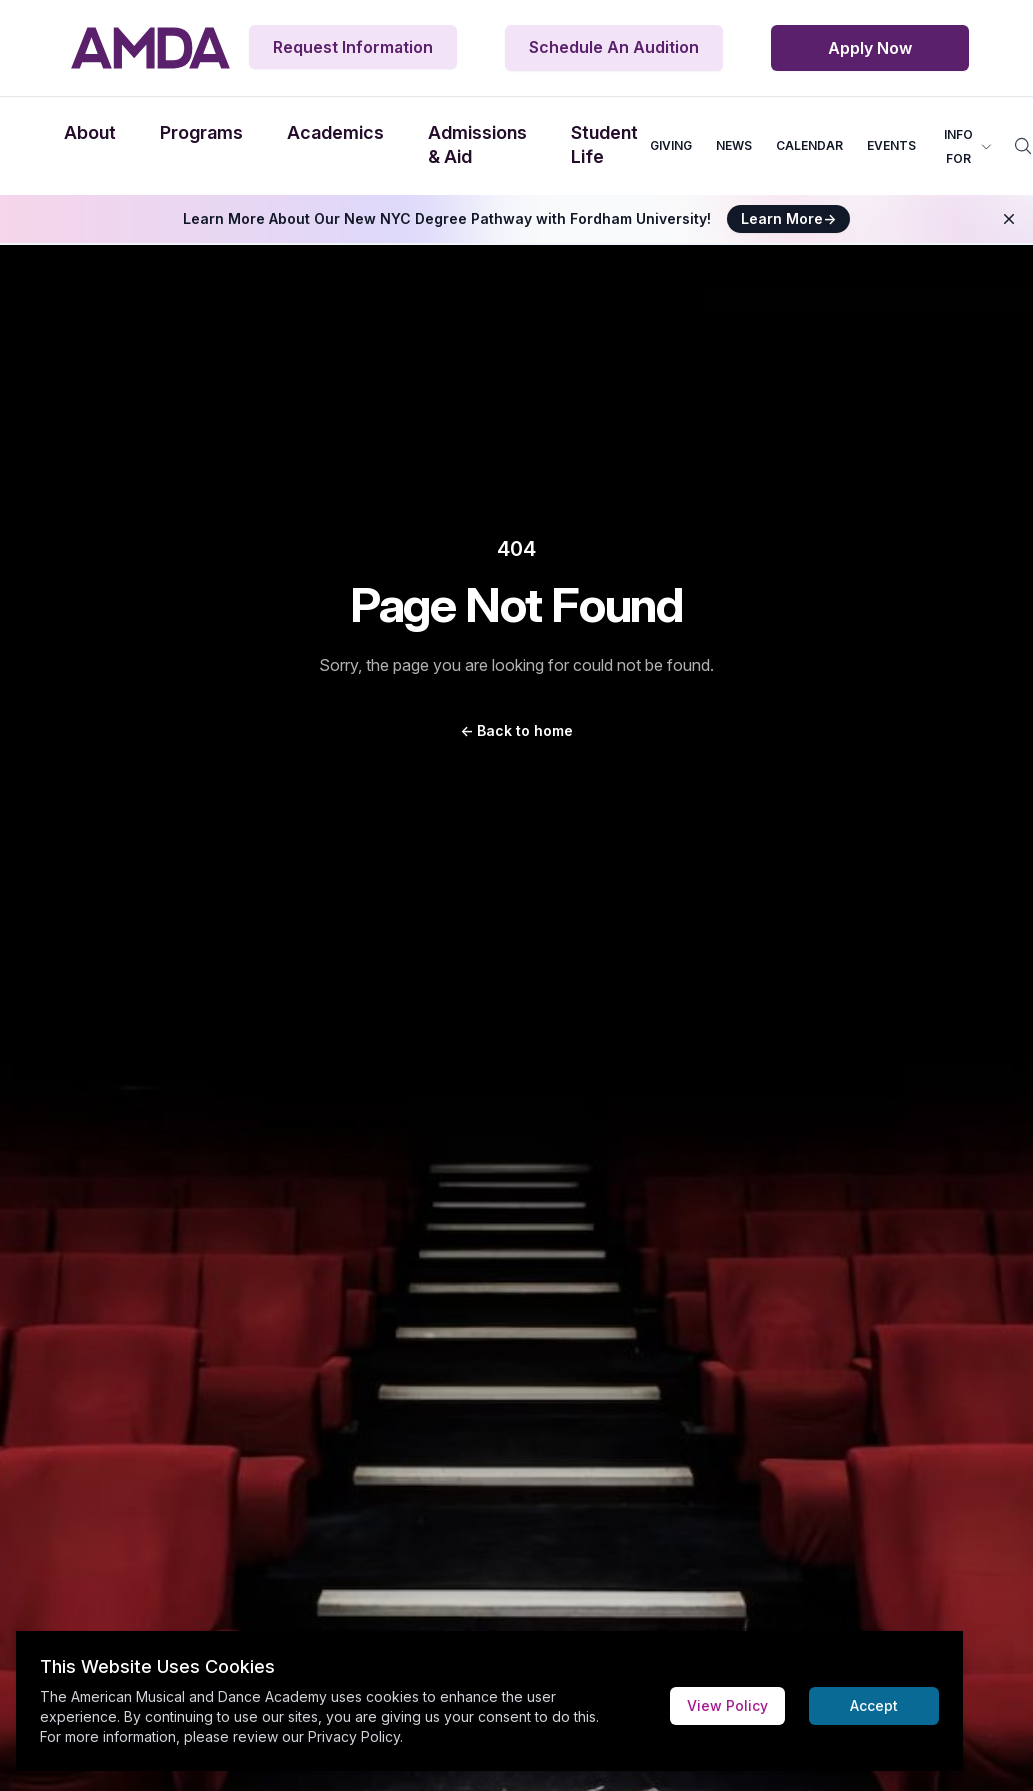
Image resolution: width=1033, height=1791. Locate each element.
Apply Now (870, 48)
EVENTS (891, 145)
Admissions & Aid (477, 144)
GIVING (671, 145)
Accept (874, 1705)
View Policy (727, 1705)
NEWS (734, 145)
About (90, 132)
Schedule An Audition (614, 47)
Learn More (788, 218)
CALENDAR (809, 145)
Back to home (516, 730)
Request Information (353, 47)
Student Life (604, 144)
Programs (201, 132)
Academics (335, 132)
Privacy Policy (354, 1736)
